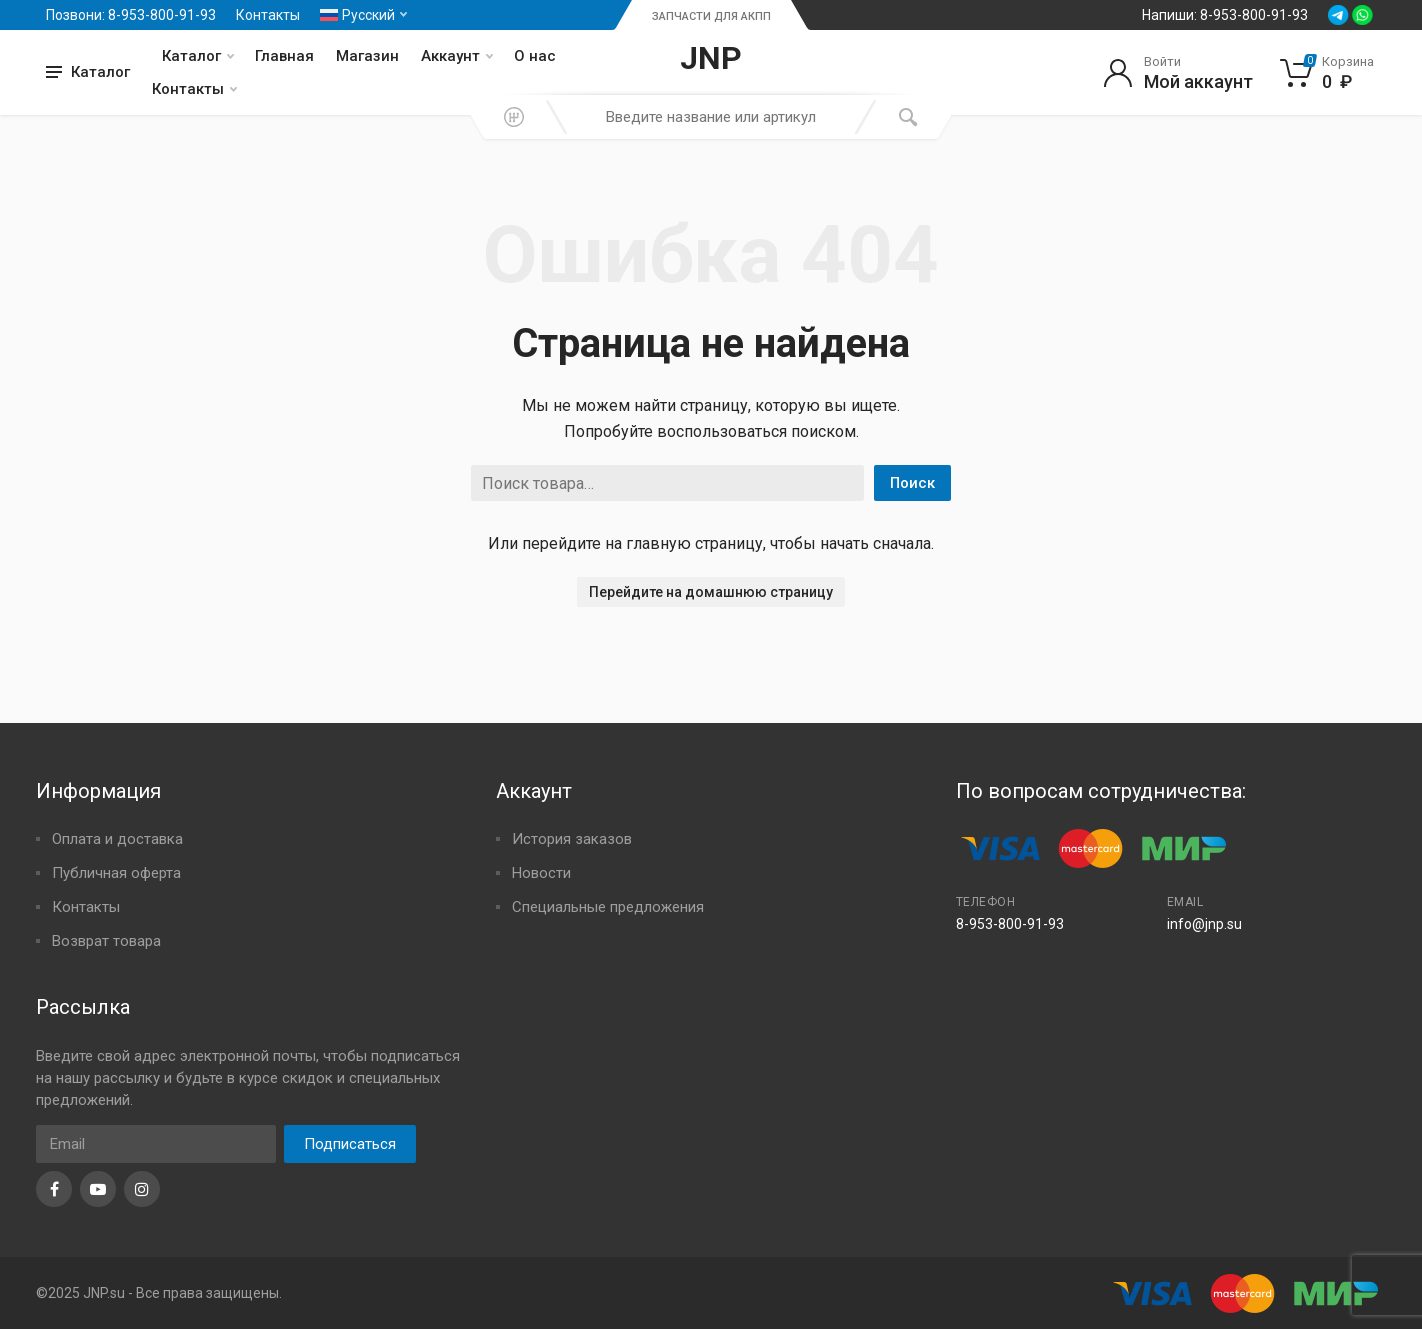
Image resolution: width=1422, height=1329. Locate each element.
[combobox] (711, 117)
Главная (284, 56)
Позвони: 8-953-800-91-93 (131, 15)
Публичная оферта (116, 873)
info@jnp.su (1204, 924)
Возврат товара (106, 941)
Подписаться (350, 1144)
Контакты (268, 15)
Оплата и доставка (117, 839)
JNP (711, 58)
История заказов (572, 839)
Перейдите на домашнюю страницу (711, 592)
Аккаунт (457, 56)
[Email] (156, 1144)
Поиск (912, 483)
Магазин (367, 56)
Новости (541, 873)
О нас (535, 56)
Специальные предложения (608, 907)
